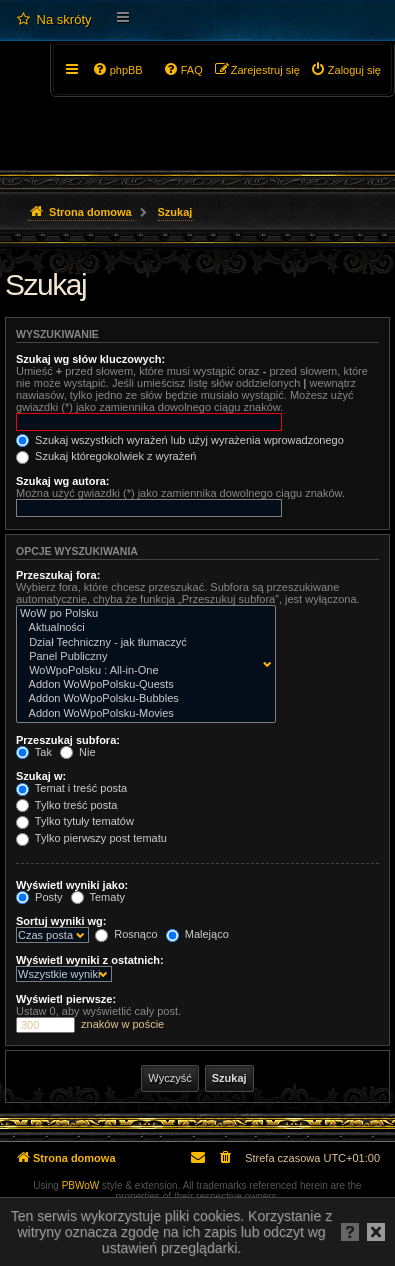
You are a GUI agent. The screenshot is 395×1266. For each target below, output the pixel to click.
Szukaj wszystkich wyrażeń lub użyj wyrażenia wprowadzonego (180, 440)
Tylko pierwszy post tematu (91, 838)
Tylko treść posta (66, 805)
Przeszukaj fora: (58, 575)
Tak (34, 752)
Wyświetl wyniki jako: (72, 885)
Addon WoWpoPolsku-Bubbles (141, 699)
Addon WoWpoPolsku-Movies (141, 714)
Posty (39, 897)
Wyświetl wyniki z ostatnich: (90, 960)
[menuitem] (53, 20)
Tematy (98, 897)
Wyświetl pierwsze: (66, 999)
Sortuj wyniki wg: (61, 921)
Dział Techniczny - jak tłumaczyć (141, 643)
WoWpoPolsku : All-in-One (141, 671)
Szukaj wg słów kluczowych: (90, 359)
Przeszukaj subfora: (68, 740)
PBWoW (81, 1185)
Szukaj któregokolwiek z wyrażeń (106, 456)
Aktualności (141, 628)
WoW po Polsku (141, 614)
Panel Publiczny (141, 657)
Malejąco (197, 934)
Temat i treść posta (71, 788)
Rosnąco (126, 934)
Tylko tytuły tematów (75, 821)
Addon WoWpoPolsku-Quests (141, 685)
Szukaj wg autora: (63, 481)
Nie (78, 752)
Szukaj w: (41, 776)
